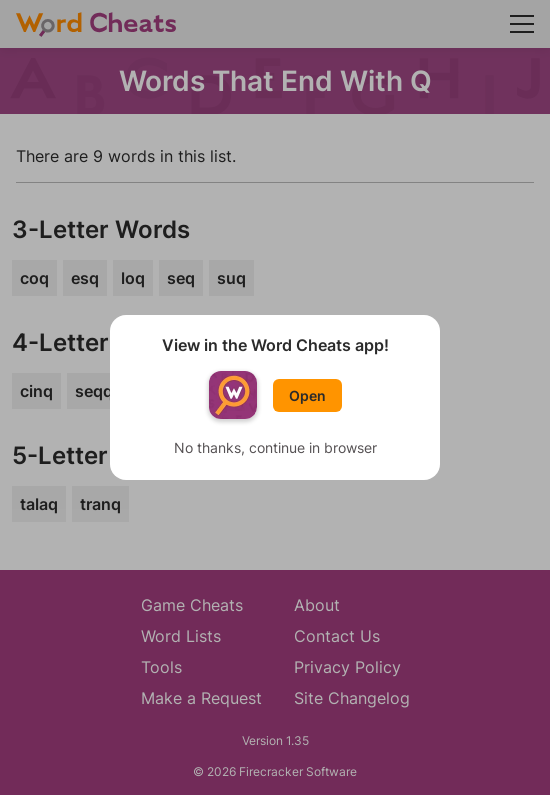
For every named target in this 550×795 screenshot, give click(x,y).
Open (307, 395)
